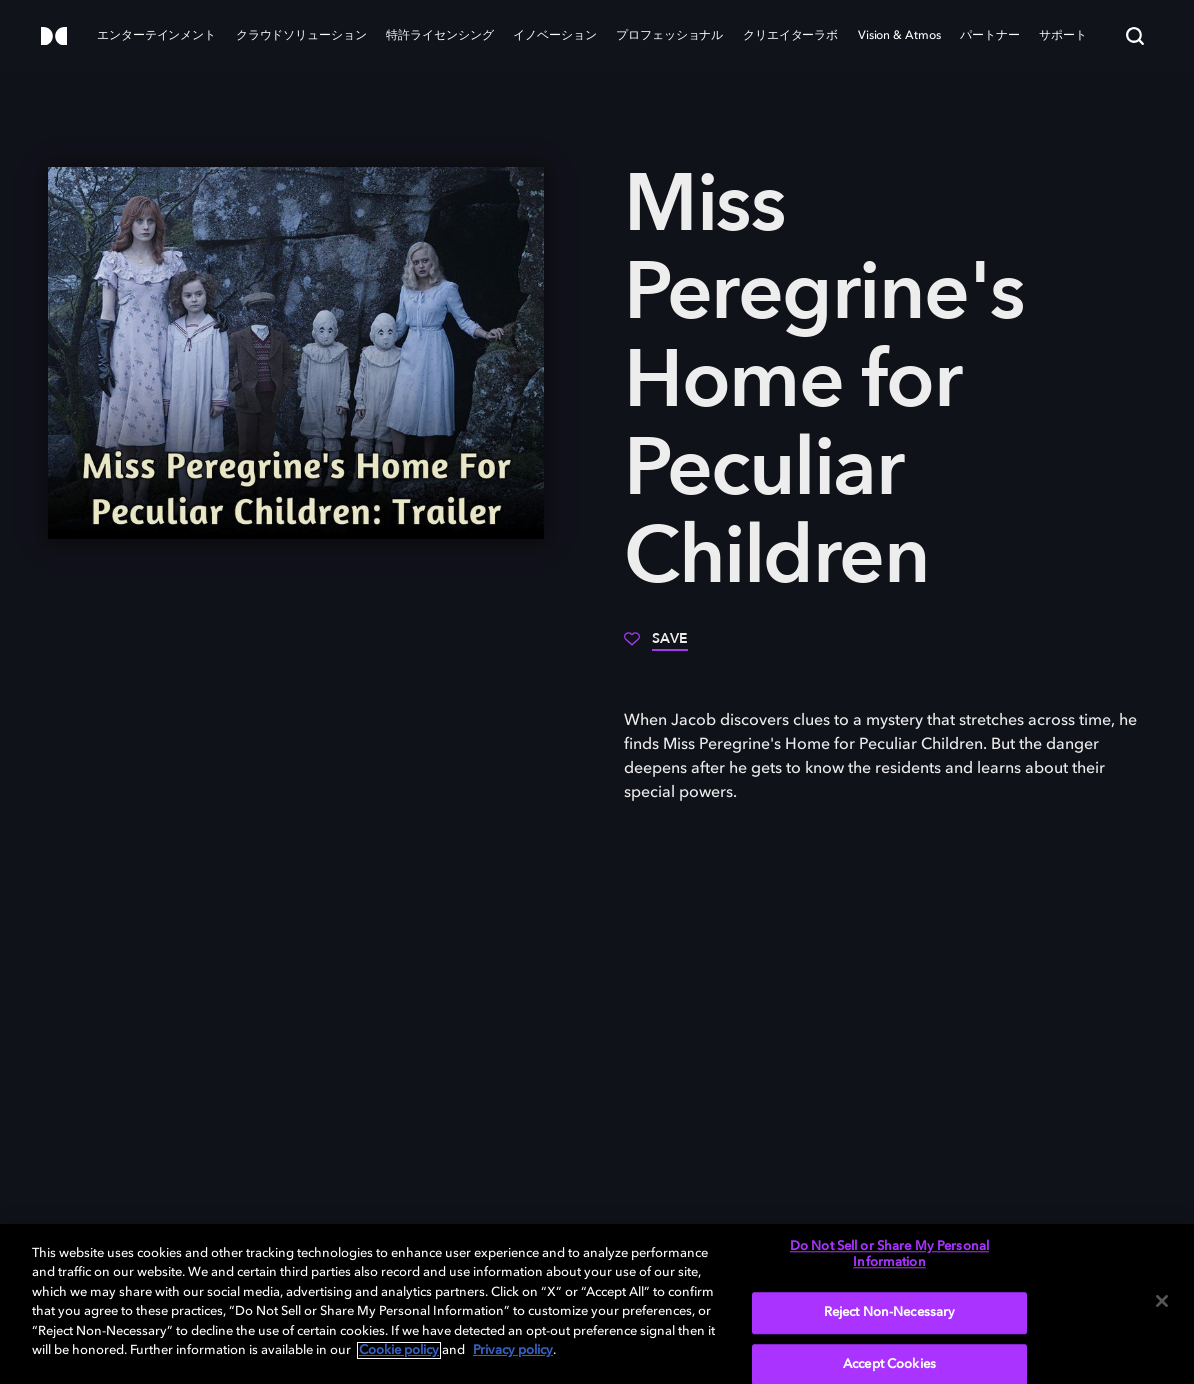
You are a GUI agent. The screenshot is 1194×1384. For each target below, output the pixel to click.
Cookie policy (399, 1350)
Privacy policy (513, 1350)
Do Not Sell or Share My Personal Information (889, 1254)
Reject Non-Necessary (890, 1312)
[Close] (1162, 1301)
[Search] (1135, 36)
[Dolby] (54, 37)
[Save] (656, 646)
